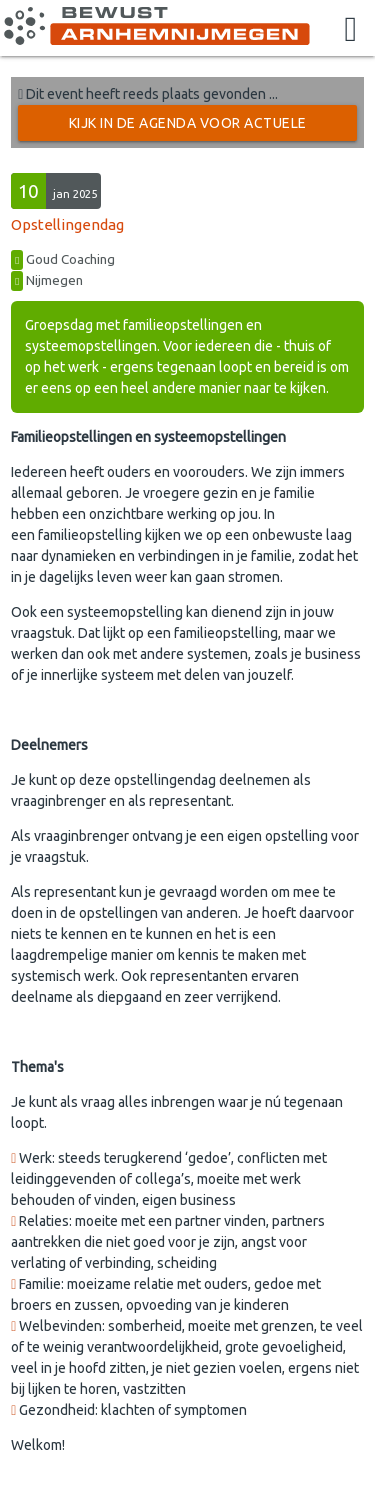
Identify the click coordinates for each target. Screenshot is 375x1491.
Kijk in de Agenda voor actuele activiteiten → (188, 128)
